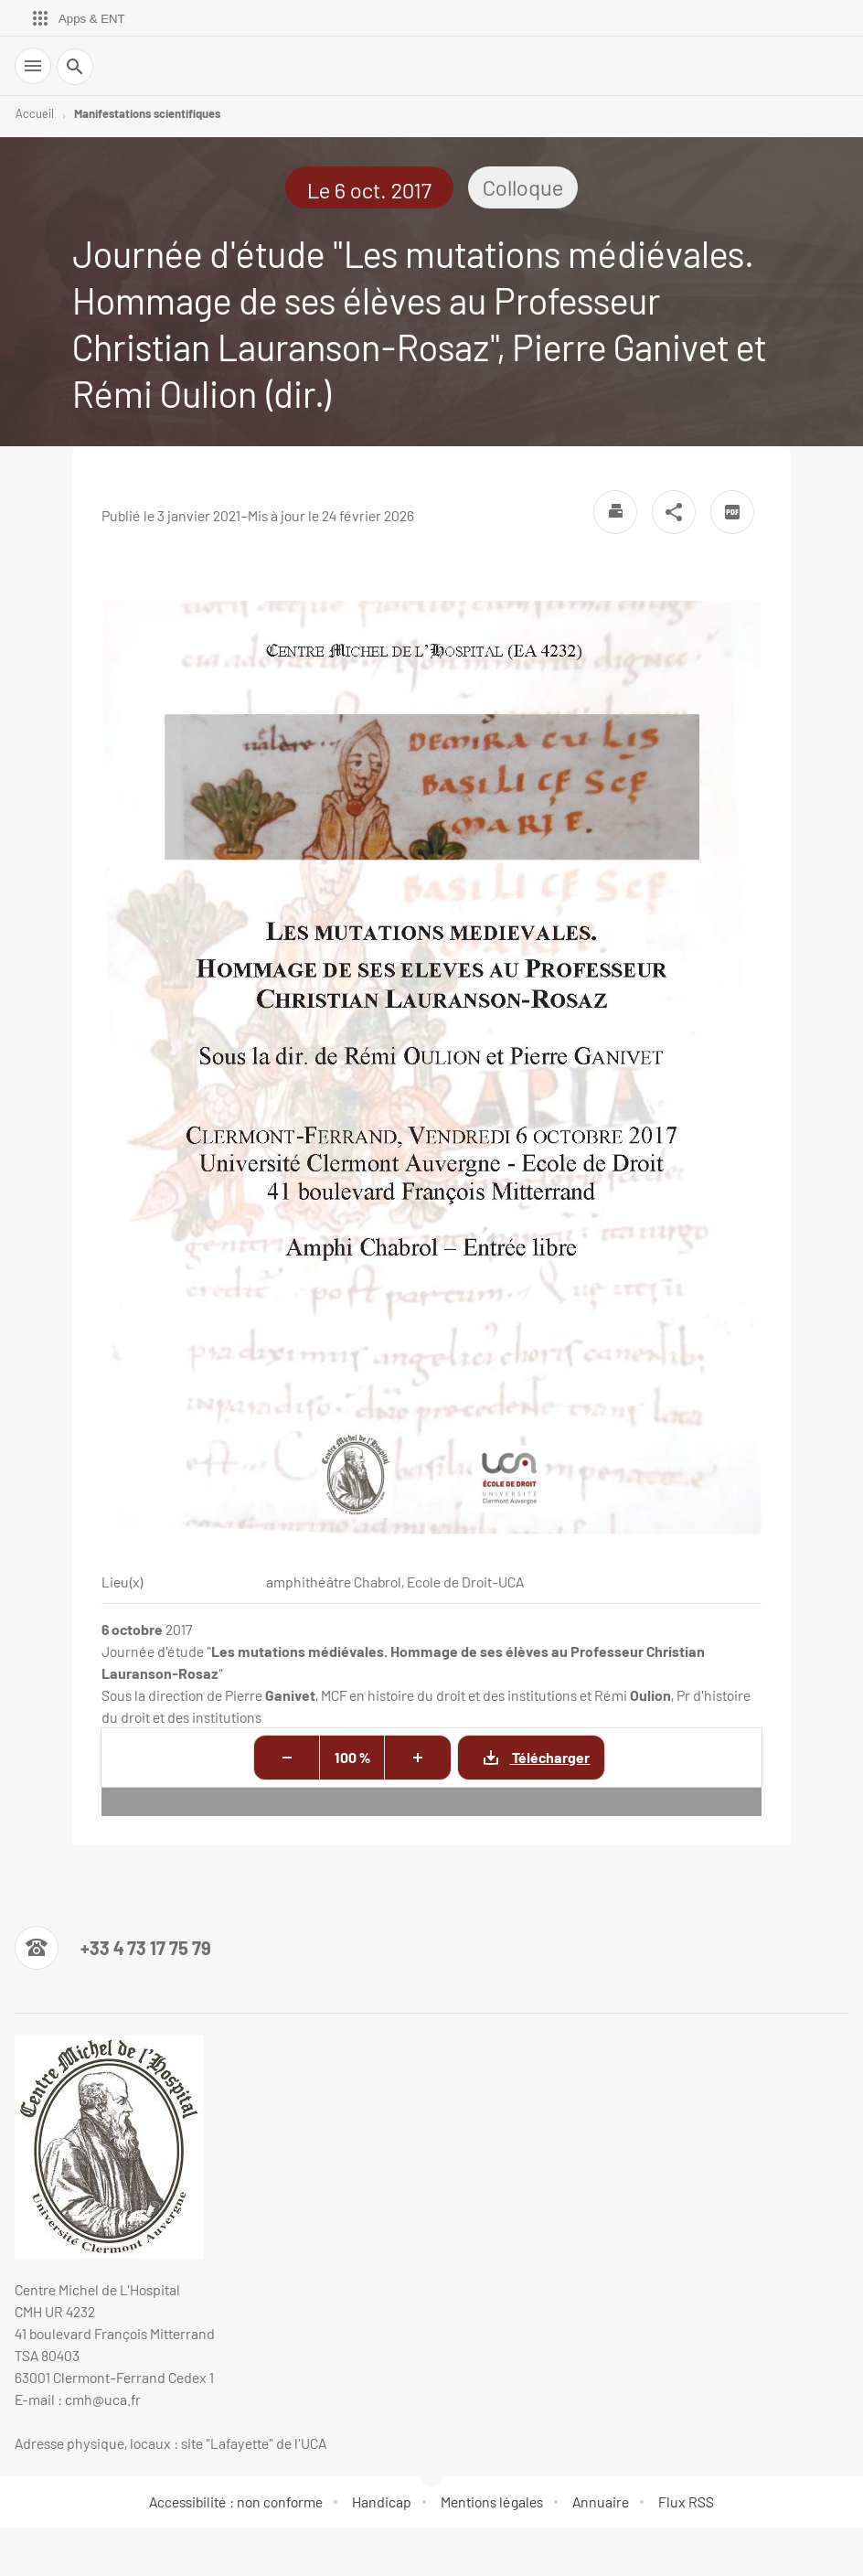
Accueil (35, 113)
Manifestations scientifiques (147, 113)
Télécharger (524, 1757)
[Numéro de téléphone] (113, 1948)
